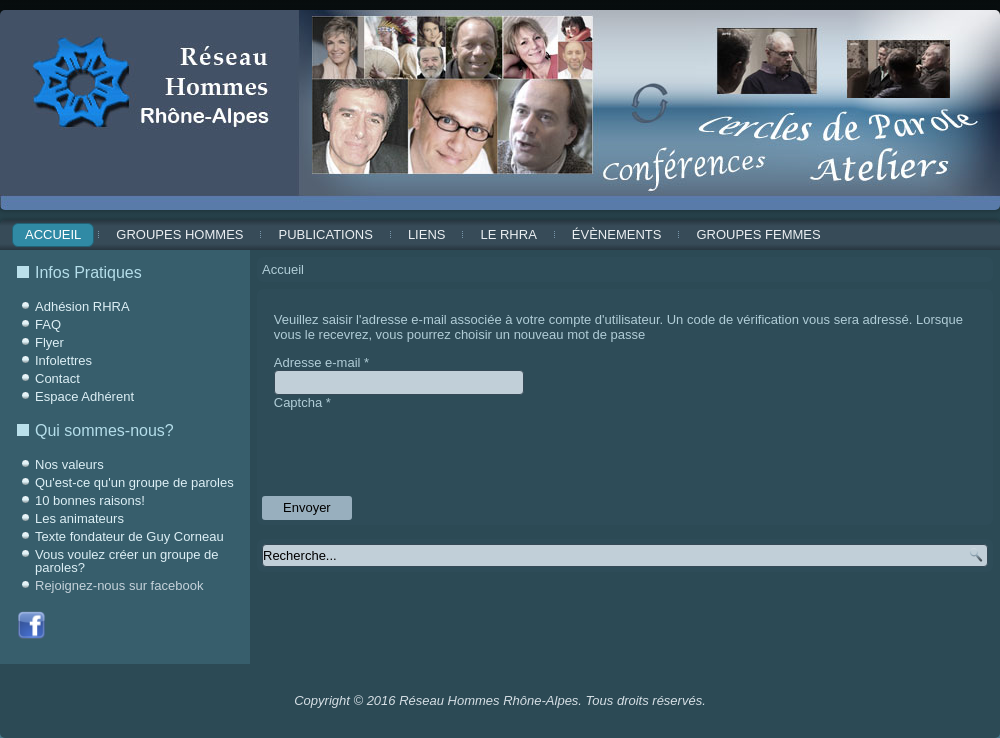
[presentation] (426, 449)
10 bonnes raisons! (90, 500)
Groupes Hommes (179, 234)
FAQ (48, 324)
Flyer (49, 342)
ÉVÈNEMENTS (617, 234)
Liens (427, 234)
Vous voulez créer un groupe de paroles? (127, 561)
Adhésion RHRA (82, 306)
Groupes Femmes (758, 234)
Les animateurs (79, 518)
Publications (325, 234)
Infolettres (63, 360)
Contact (57, 378)
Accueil (53, 234)
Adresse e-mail (321, 362)
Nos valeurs (69, 464)
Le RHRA (508, 234)
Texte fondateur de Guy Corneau (129, 536)
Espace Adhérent (84, 396)
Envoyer (307, 507)
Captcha (302, 402)
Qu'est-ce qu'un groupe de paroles (134, 482)
